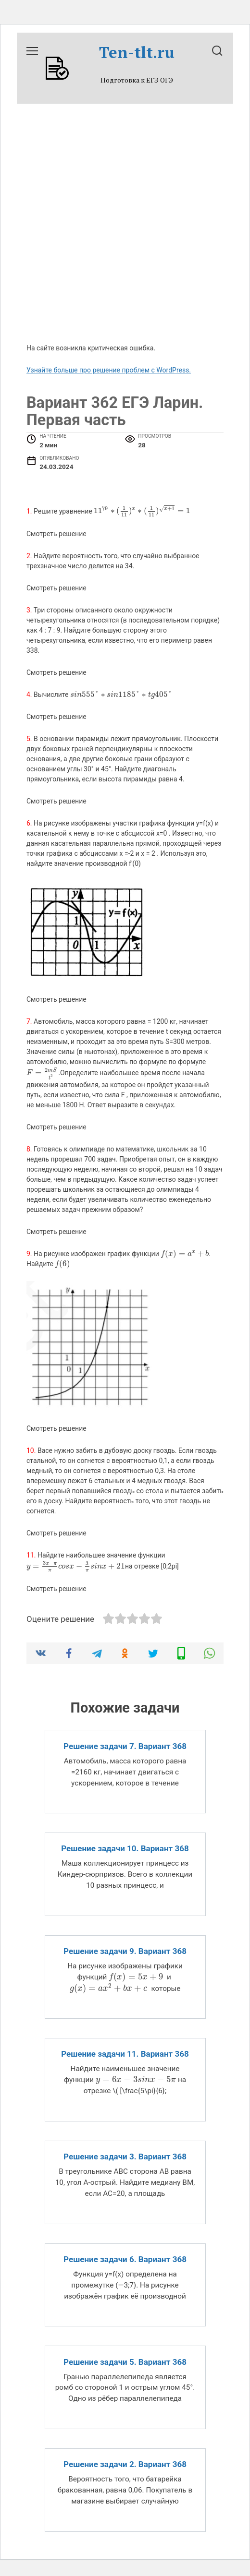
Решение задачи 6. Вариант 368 (125, 2259)
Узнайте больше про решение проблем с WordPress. (108, 370)
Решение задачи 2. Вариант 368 (125, 2464)
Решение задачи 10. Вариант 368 (125, 1848)
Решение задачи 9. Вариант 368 (125, 1951)
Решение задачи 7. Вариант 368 (125, 1745)
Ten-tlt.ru (137, 52)
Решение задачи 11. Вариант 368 (125, 2054)
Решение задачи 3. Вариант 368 (125, 2156)
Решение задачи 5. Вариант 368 (125, 2361)
